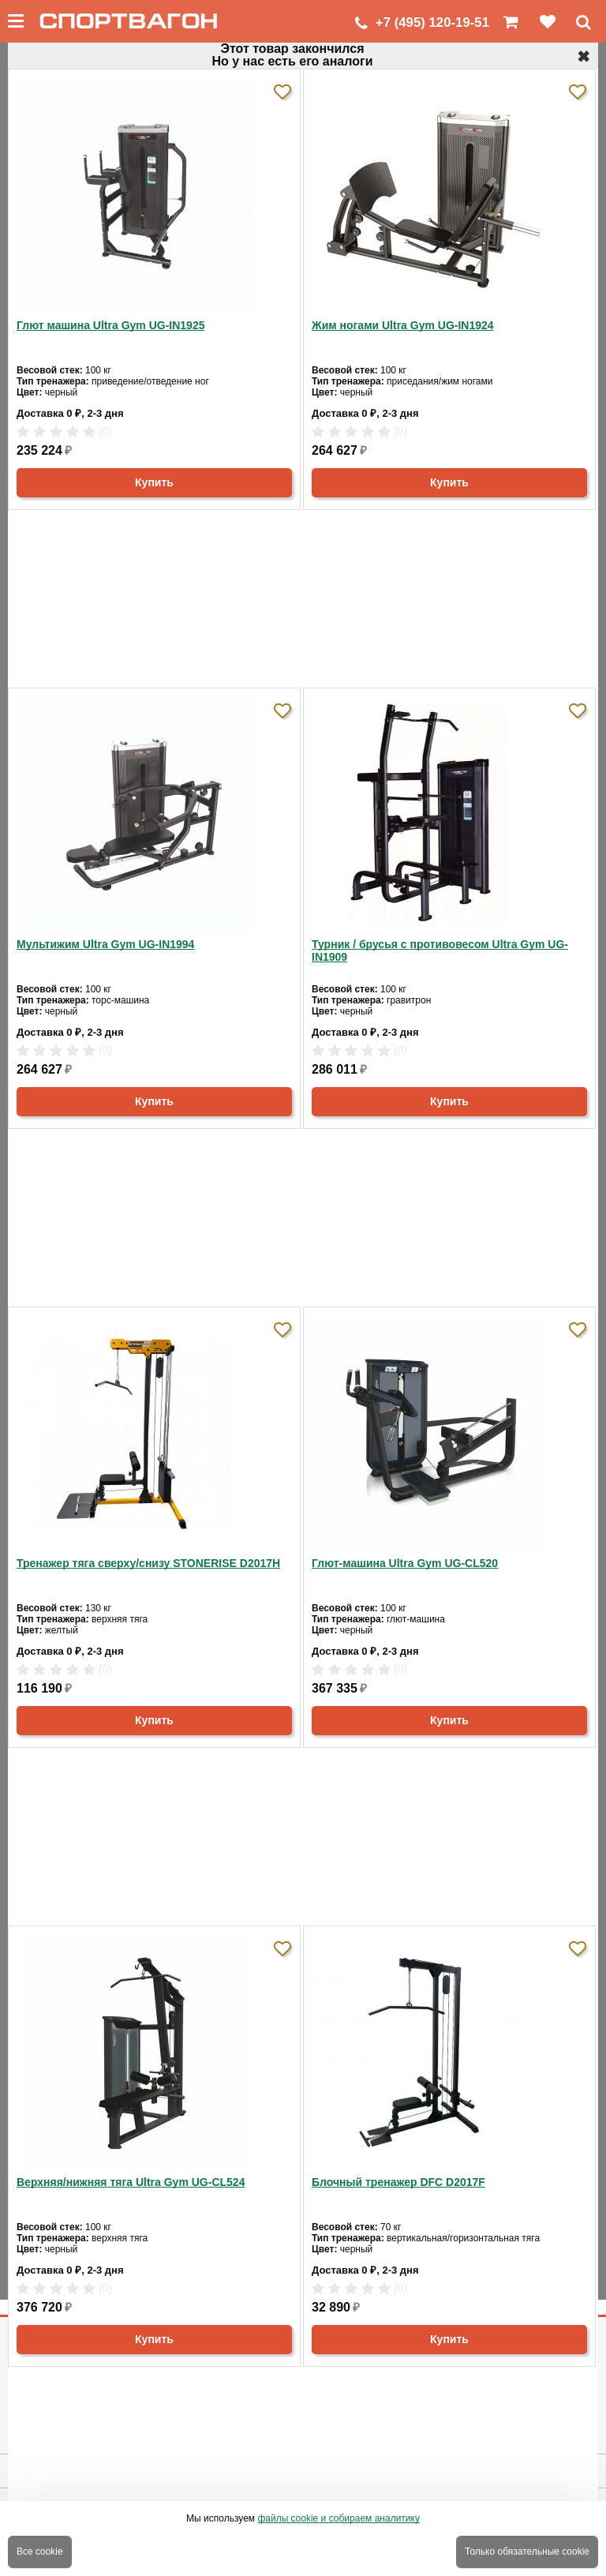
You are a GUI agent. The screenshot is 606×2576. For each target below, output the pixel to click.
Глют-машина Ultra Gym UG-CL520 (405, 1563)
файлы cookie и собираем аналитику (338, 2518)
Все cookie (40, 2551)
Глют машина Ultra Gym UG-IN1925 (110, 325)
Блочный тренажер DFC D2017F (398, 2182)
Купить (154, 482)
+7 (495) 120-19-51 (432, 22)
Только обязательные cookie (527, 2551)
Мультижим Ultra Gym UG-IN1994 (105, 944)
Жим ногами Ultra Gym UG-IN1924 (403, 325)
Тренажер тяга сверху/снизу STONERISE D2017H (148, 1563)
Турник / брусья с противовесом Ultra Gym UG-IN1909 (440, 950)
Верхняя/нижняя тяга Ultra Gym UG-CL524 (131, 2182)
